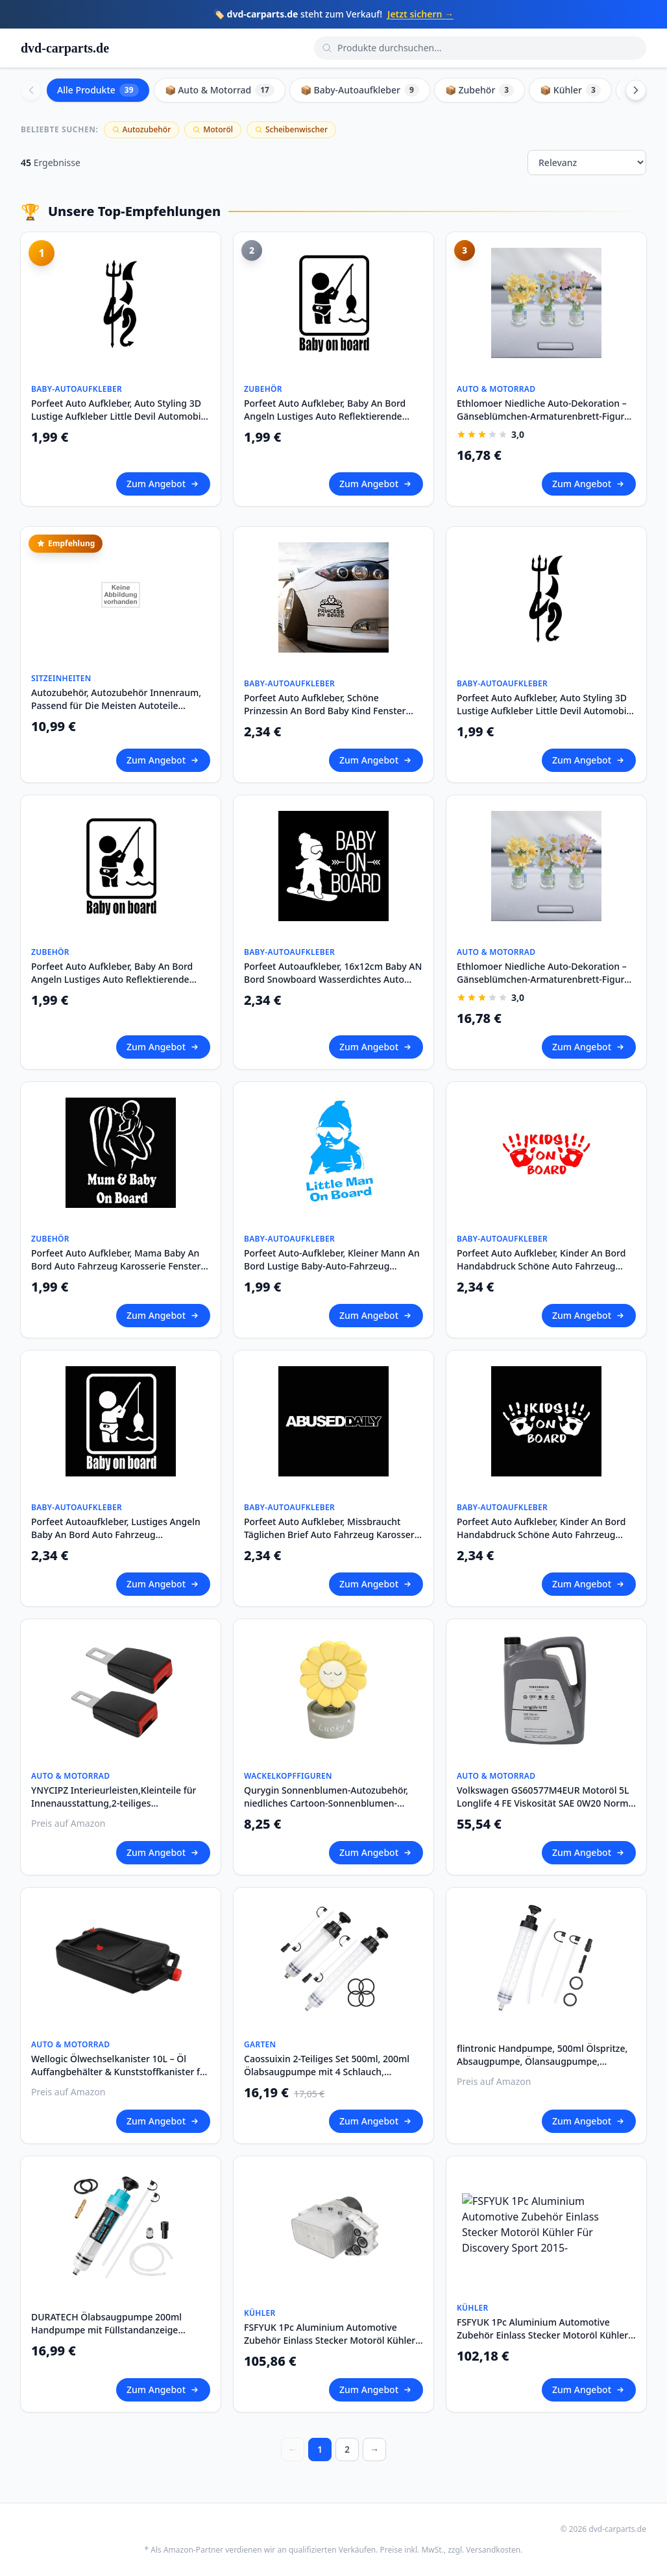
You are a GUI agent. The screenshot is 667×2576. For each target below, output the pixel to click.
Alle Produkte (98, 90)
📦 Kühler (570, 90)
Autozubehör (141, 129)
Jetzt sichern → (420, 14)
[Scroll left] (31, 90)
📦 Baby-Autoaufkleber (359, 90)
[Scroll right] (635, 90)
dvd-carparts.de (65, 48)
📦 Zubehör (479, 90)
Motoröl (213, 129)
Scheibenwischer (291, 129)
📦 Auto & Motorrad (219, 90)
